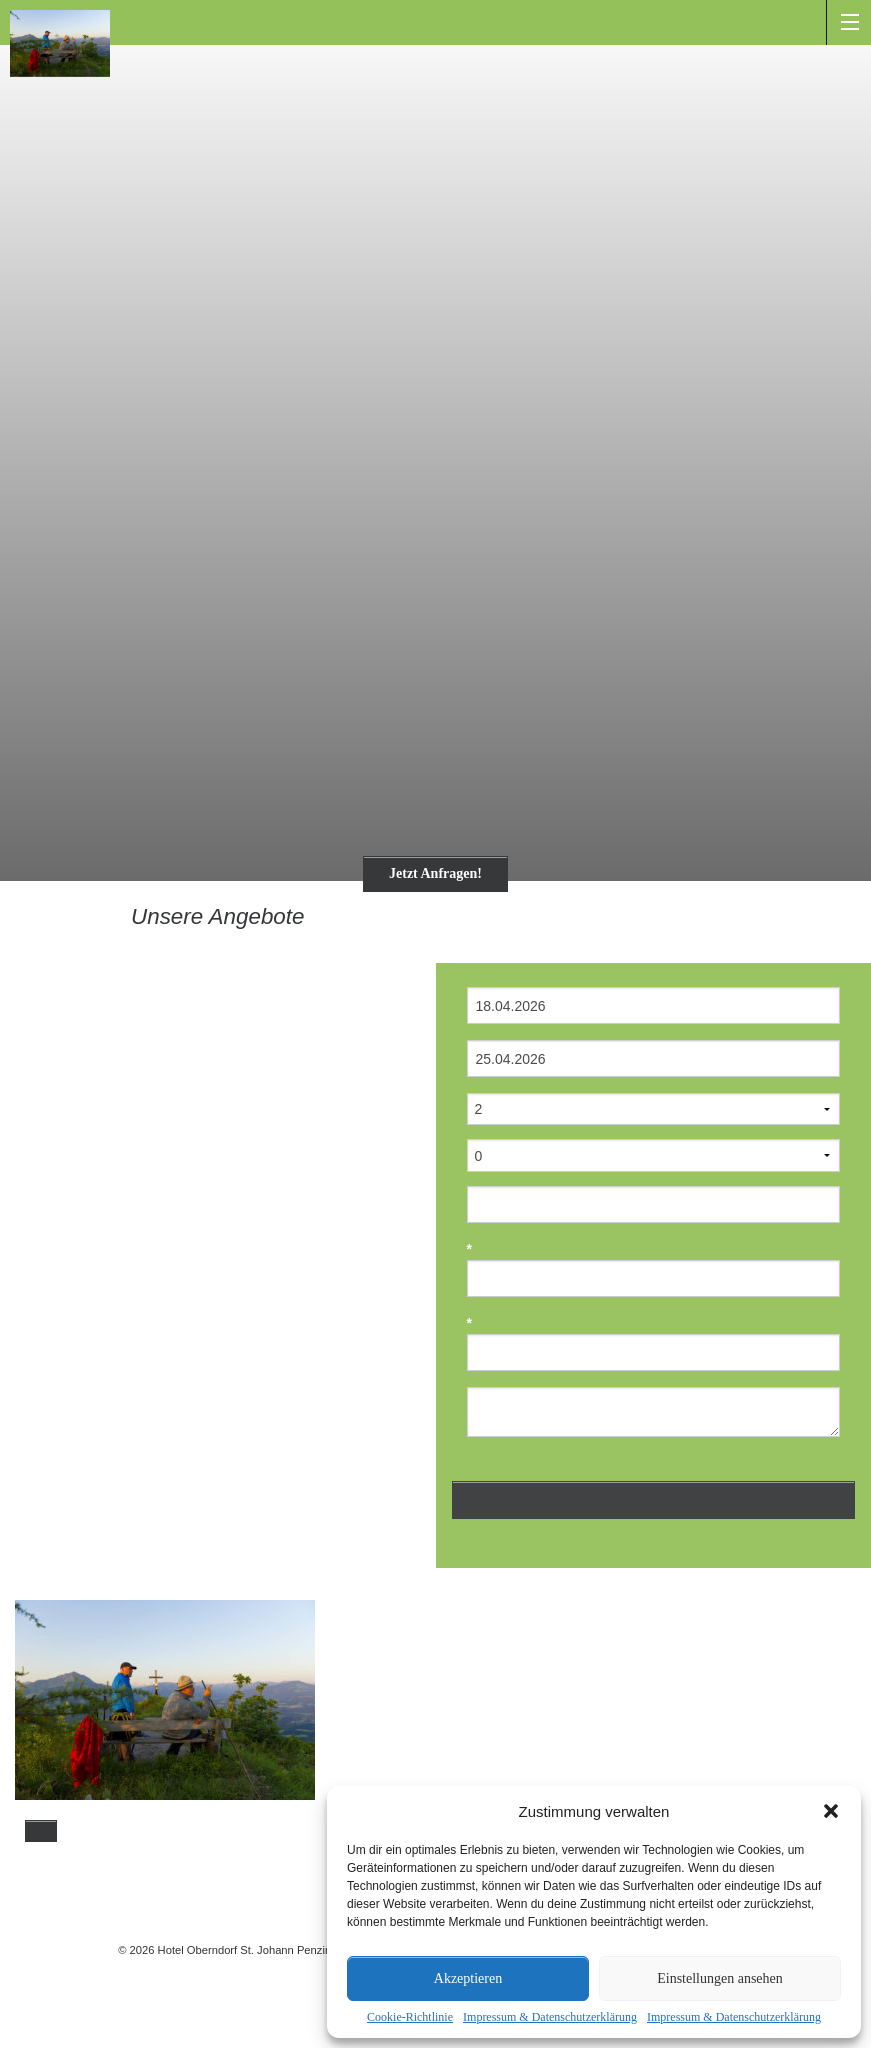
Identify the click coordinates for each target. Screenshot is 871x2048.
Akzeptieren (468, 1978)
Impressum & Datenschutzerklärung (550, 2017)
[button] (831, 1811)
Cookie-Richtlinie (410, 2017)
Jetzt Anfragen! (435, 873)
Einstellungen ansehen (720, 1978)
